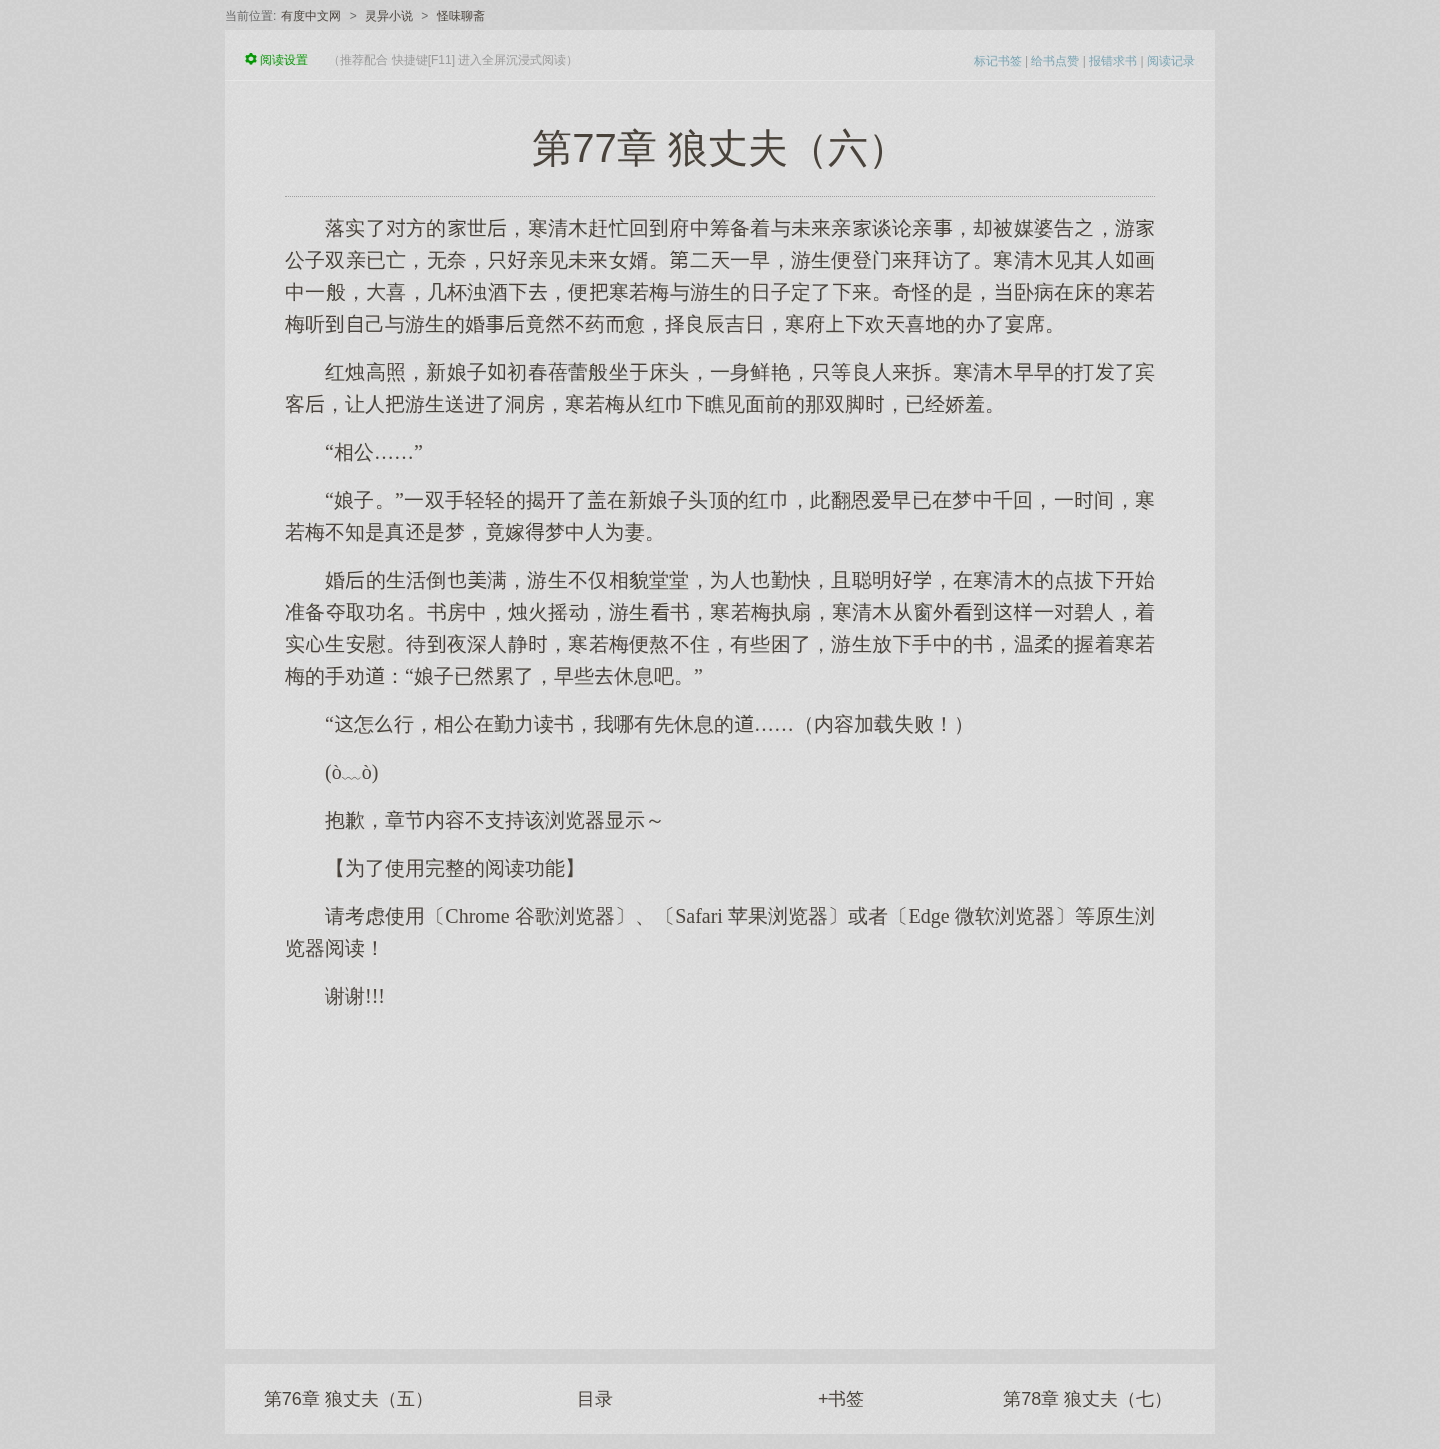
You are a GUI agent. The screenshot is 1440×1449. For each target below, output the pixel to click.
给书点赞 (1055, 61)
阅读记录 (1171, 61)
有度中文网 (311, 16)
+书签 (841, 1399)
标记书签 (998, 61)
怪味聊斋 (461, 16)
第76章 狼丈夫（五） (348, 1399)
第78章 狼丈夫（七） (1087, 1399)
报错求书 (1113, 61)
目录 (595, 1399)
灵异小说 (389, 16)
